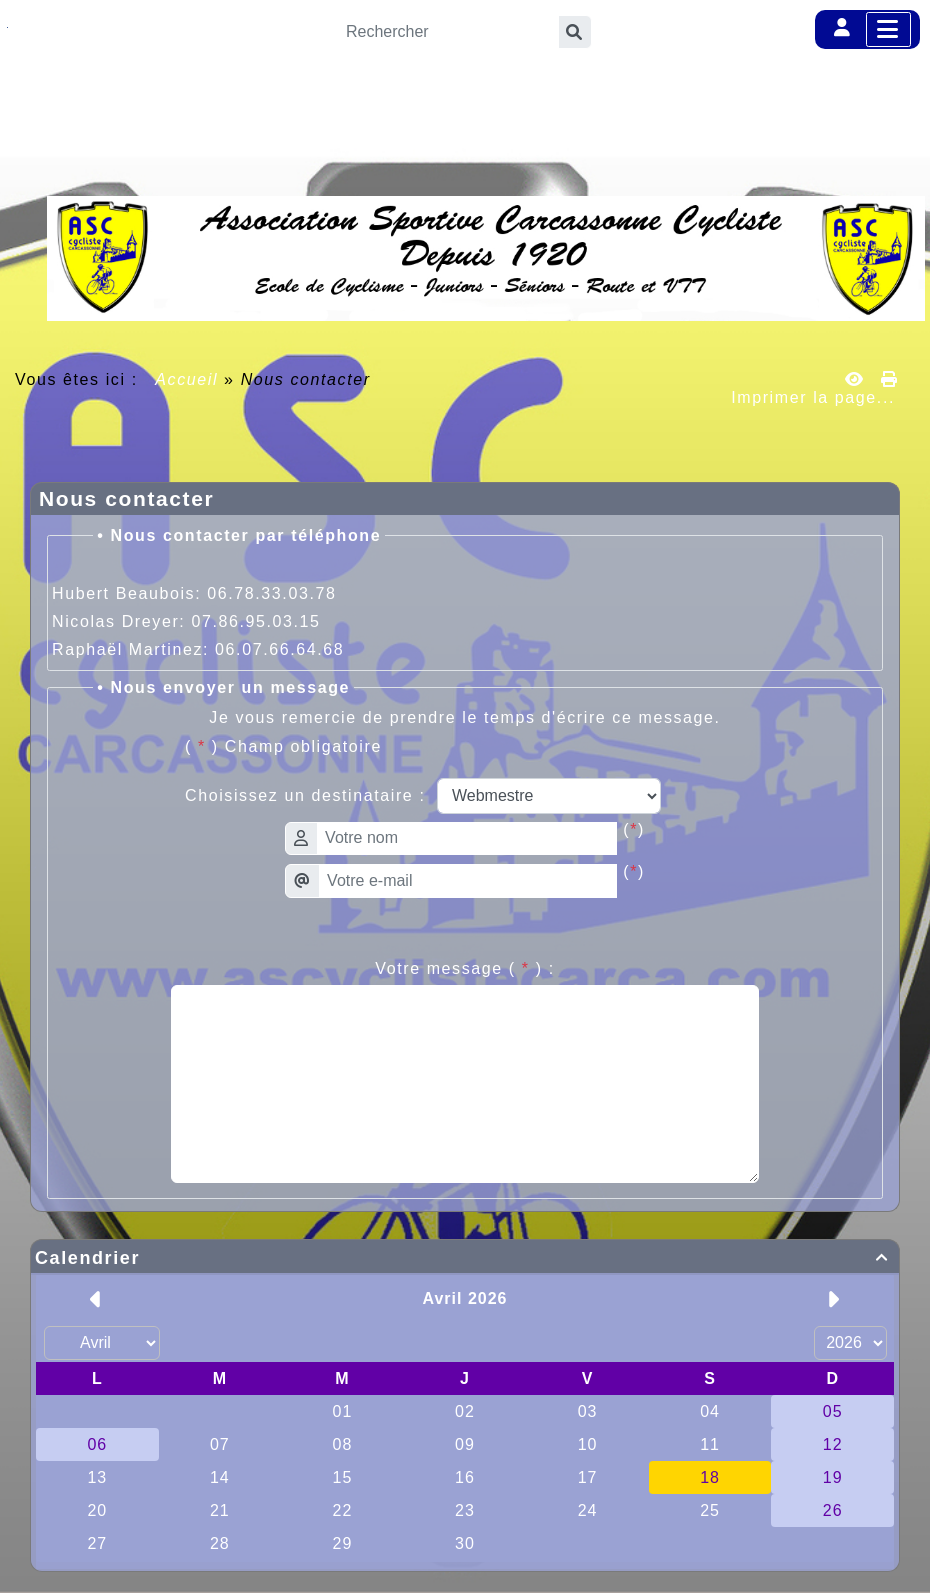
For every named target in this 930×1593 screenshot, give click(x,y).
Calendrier (465, 1258)
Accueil (187, 379)
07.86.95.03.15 (255, 621)
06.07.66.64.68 (279, 649)
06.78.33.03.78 (271, 593)
